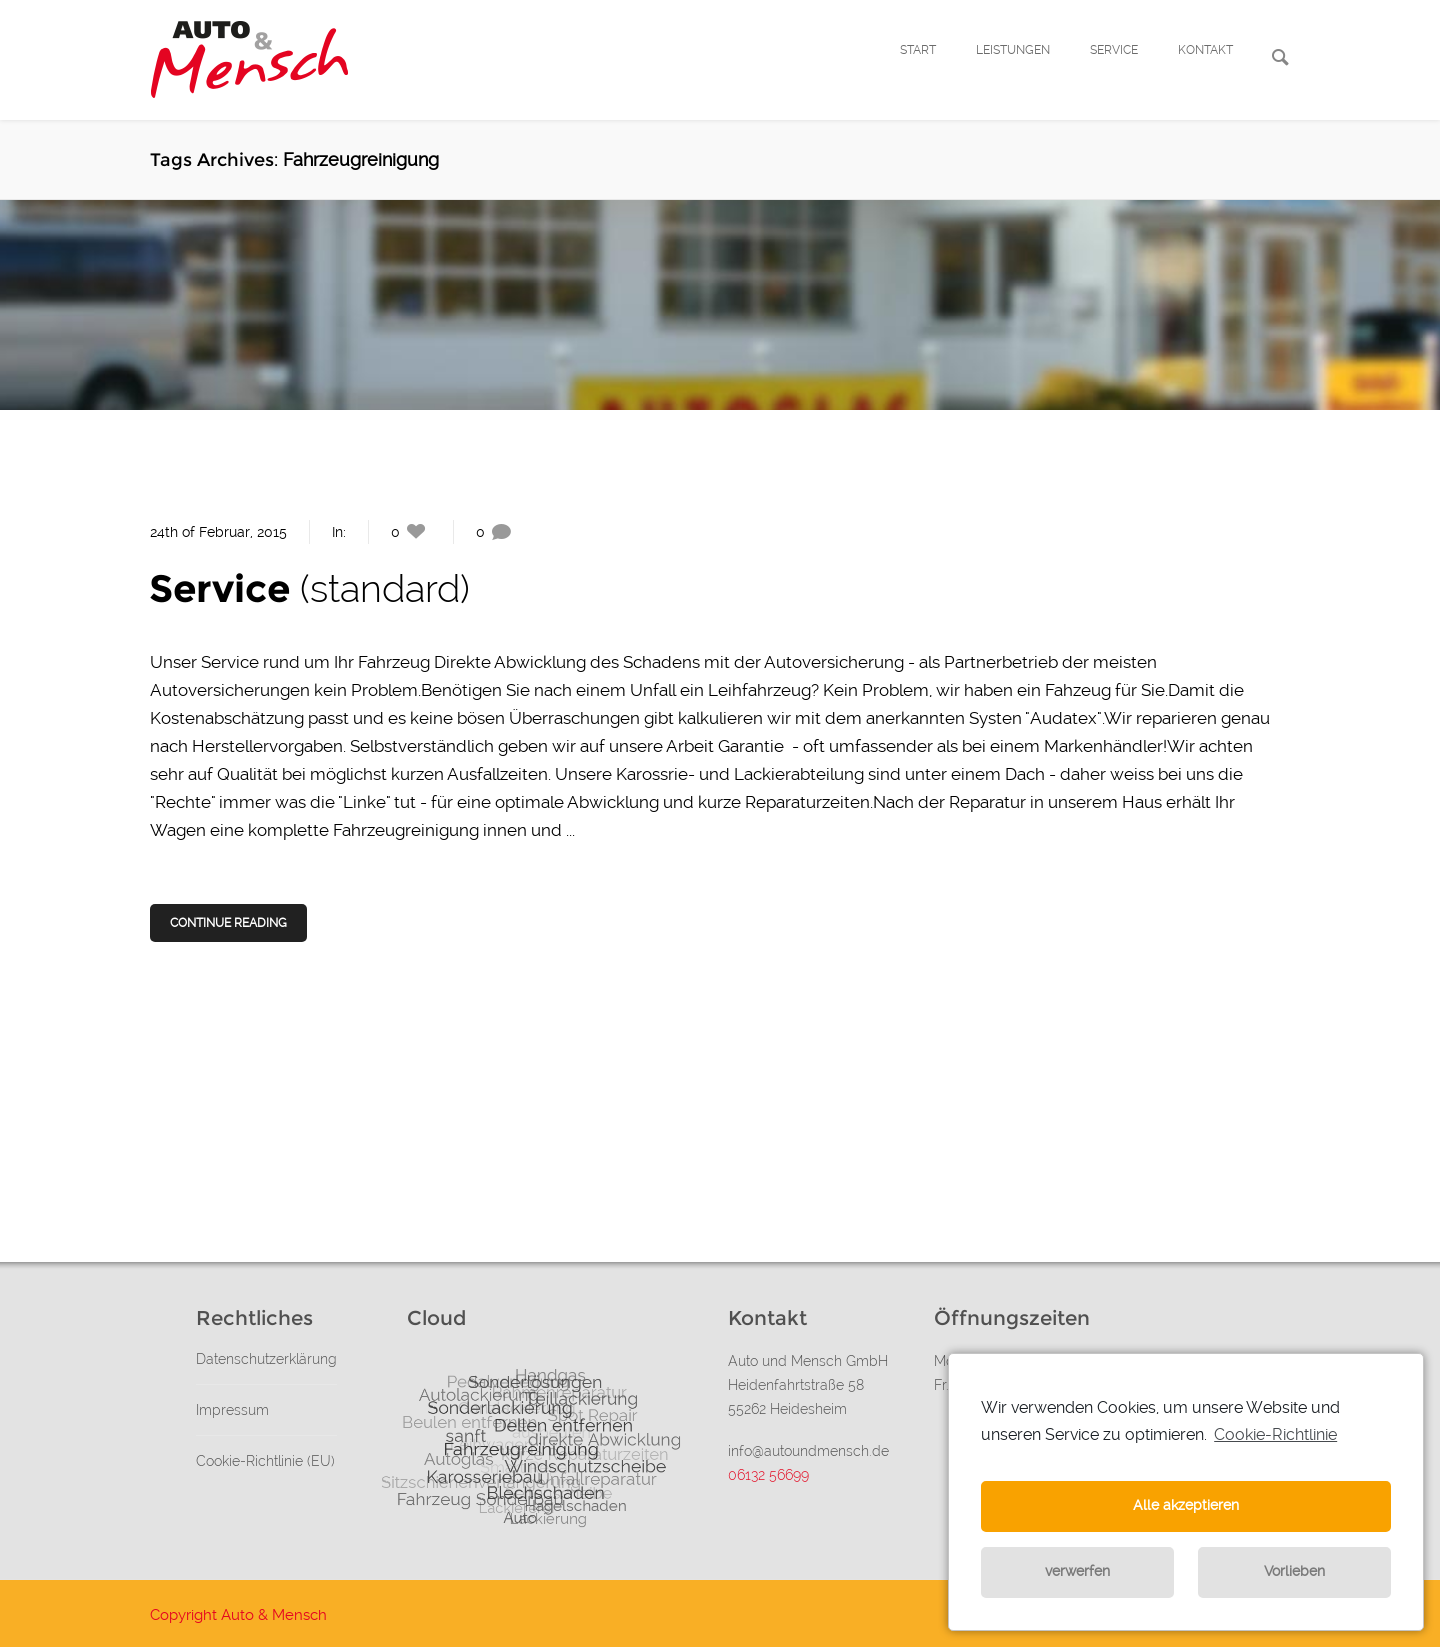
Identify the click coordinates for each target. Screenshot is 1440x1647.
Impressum (232, 1410)
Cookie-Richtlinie (1275, 1434)
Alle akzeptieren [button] (1186, 1505)
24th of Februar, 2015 (218, 532)
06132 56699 (768, 1475)
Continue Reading (230, 923)
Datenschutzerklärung (266, 1359)
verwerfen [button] (1077, 1571)
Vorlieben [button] (1294, 1571)
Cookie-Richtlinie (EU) (265, 1461)
